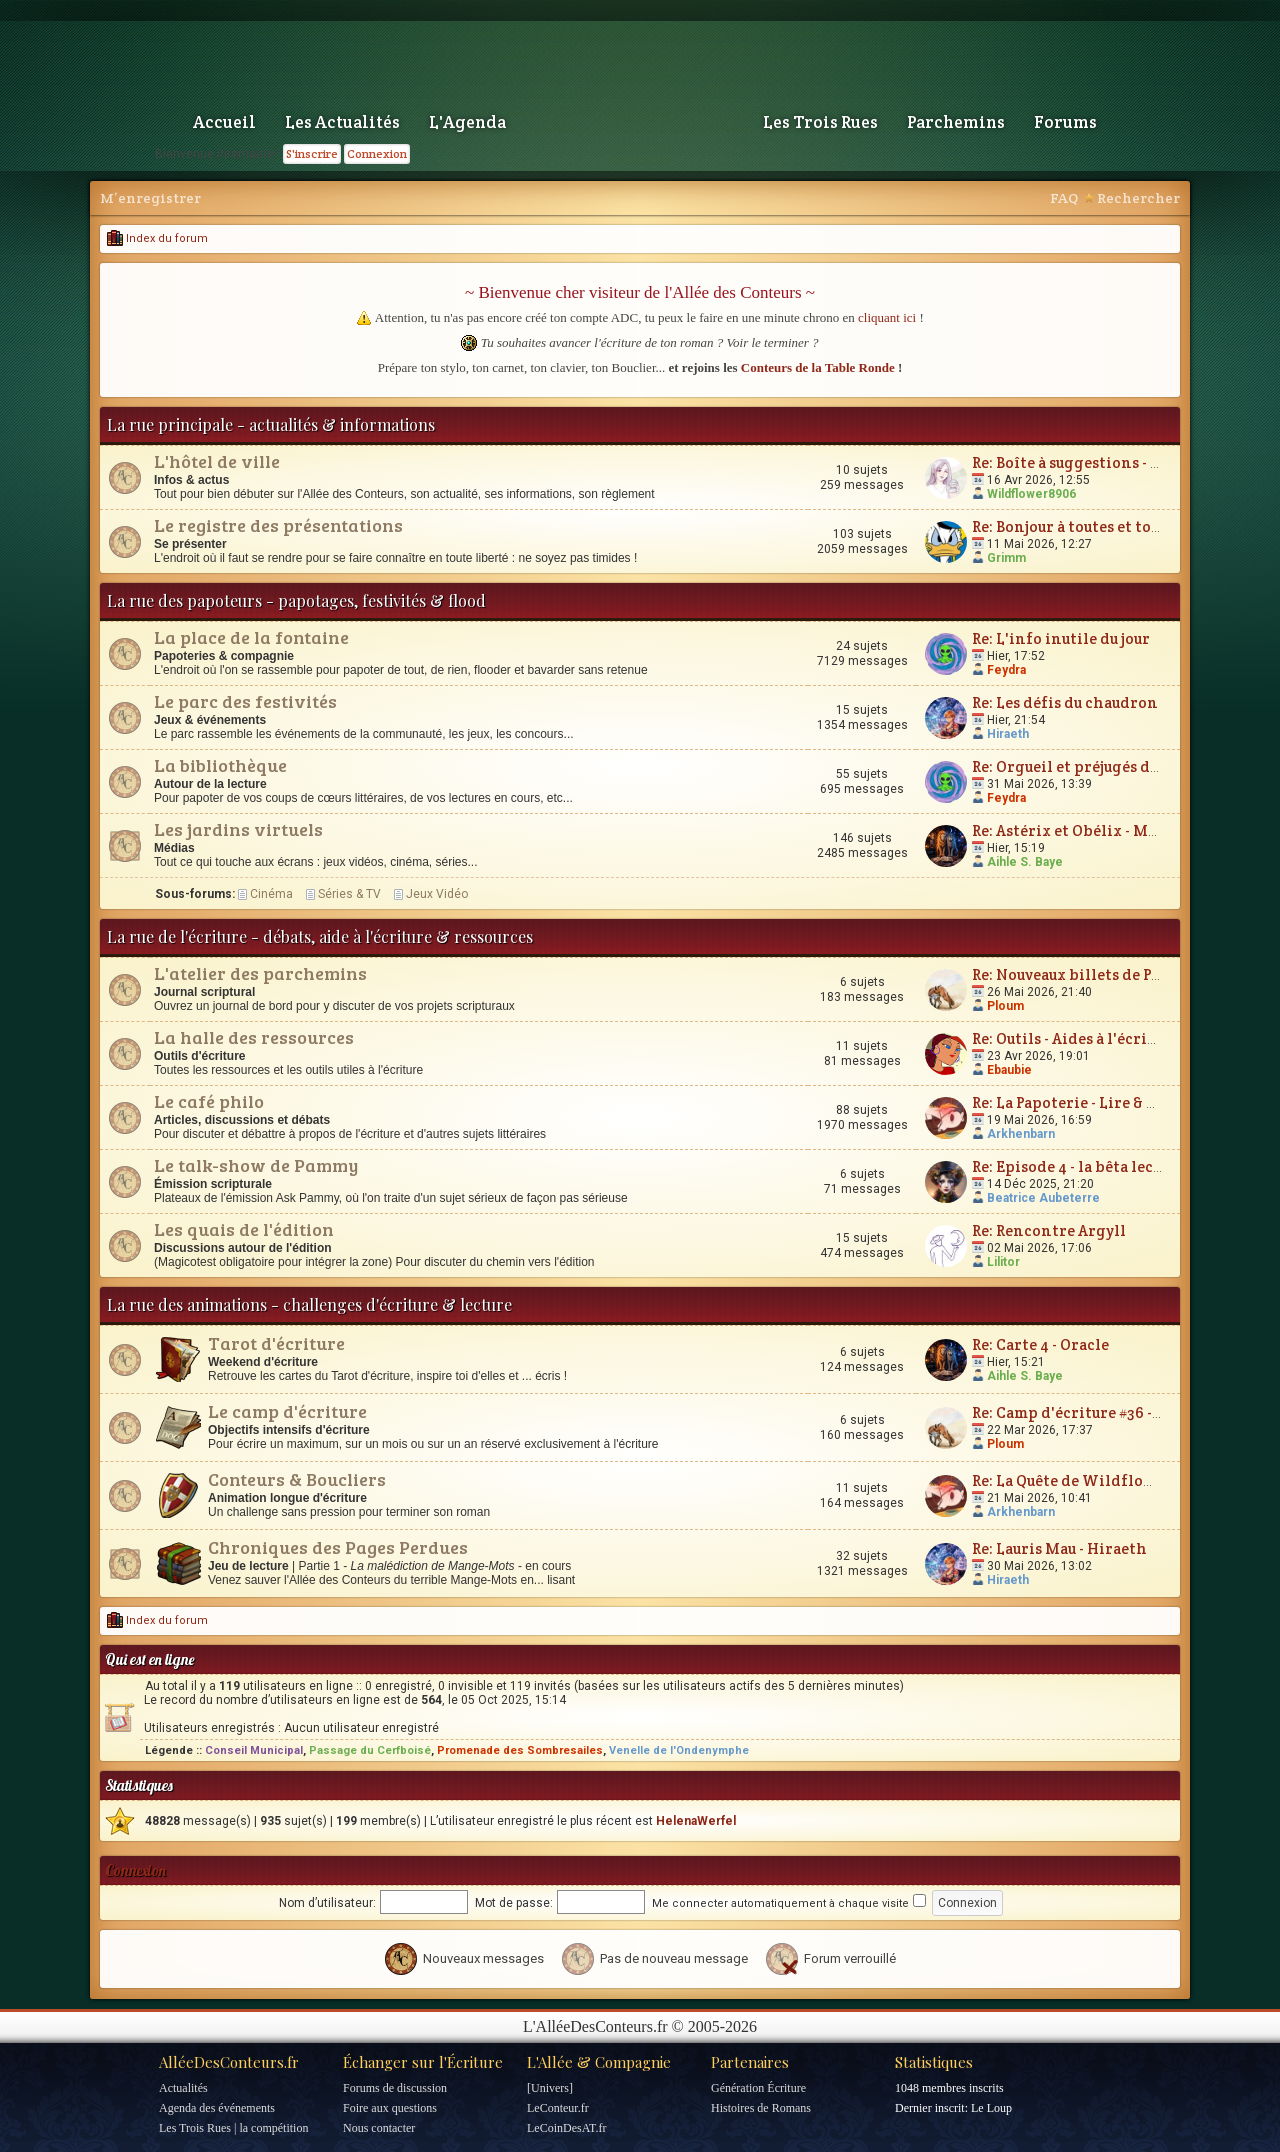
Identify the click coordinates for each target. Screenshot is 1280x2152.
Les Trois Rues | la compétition (233, 2128)
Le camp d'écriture (287, 1411)
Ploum (1005, 1006)
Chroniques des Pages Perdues (338, 1547)
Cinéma (271, 894)
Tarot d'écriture (276, 1343)
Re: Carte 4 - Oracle (1040, 1344)
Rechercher (1138, 198)
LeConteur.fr (558, 2108)
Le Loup (991, 2108)
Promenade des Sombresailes (520, 1750)
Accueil (224, 122)
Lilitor (1003, 1262)
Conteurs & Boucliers (297, 1479)
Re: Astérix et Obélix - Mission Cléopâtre (1121, 830)
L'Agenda (467, 122)
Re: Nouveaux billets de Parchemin (1098, 974)
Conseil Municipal (254, 1750)
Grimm (1006, 558)
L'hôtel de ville (217, 461)
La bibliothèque (220, 765)
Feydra (1006, 670)
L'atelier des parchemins (260, 973)
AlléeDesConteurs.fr (229, 2062)
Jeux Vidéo (437, 894)
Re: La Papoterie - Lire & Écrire (1082, 1102)
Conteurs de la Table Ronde (818, 367)
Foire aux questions (390, 2108)
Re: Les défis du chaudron (1065, 702)
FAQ (1064, 198)
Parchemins (956, 122)
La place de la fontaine (251, 637)
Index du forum (157, 238)
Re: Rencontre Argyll (1049, 1230)
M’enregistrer (150, 198)
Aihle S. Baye (1025, 862)
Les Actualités (342, 122)
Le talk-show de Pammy (256, 1165)
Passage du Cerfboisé (370, 1750)
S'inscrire (312, 153)
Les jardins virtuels (238, 829)
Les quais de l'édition (244, 1229)
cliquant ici (887, 317)
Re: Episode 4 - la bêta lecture (1078, 1166)
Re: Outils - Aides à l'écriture (1075, 1038)
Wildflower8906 (1031, 494)
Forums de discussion (395, 2088)
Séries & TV (349, 894)
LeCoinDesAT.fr (566, 2128)
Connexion (377, 153)
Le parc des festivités (245, 701)
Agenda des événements (217, 2108)
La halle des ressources (254, 1037)
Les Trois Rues (820, 122)
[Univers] (550, 2088)
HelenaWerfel (696, 1821)
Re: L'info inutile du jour (1061, 638)
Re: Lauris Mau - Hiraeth (1059, 1548)
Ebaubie (1009, 1070)
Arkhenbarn (1021, 1134)
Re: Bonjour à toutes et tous (1069, 526)
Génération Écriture (758, 2088)
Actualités (183, 2088)
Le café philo (209, 1101)
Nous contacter (379, 2128)
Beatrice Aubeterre (1043, 1198)
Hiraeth (1008, 734)
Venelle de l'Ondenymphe (679, 1750)
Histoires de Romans (761, 2108)
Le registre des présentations (278, 525)
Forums (1065, 122)
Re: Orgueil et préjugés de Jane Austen (1109, 766)
